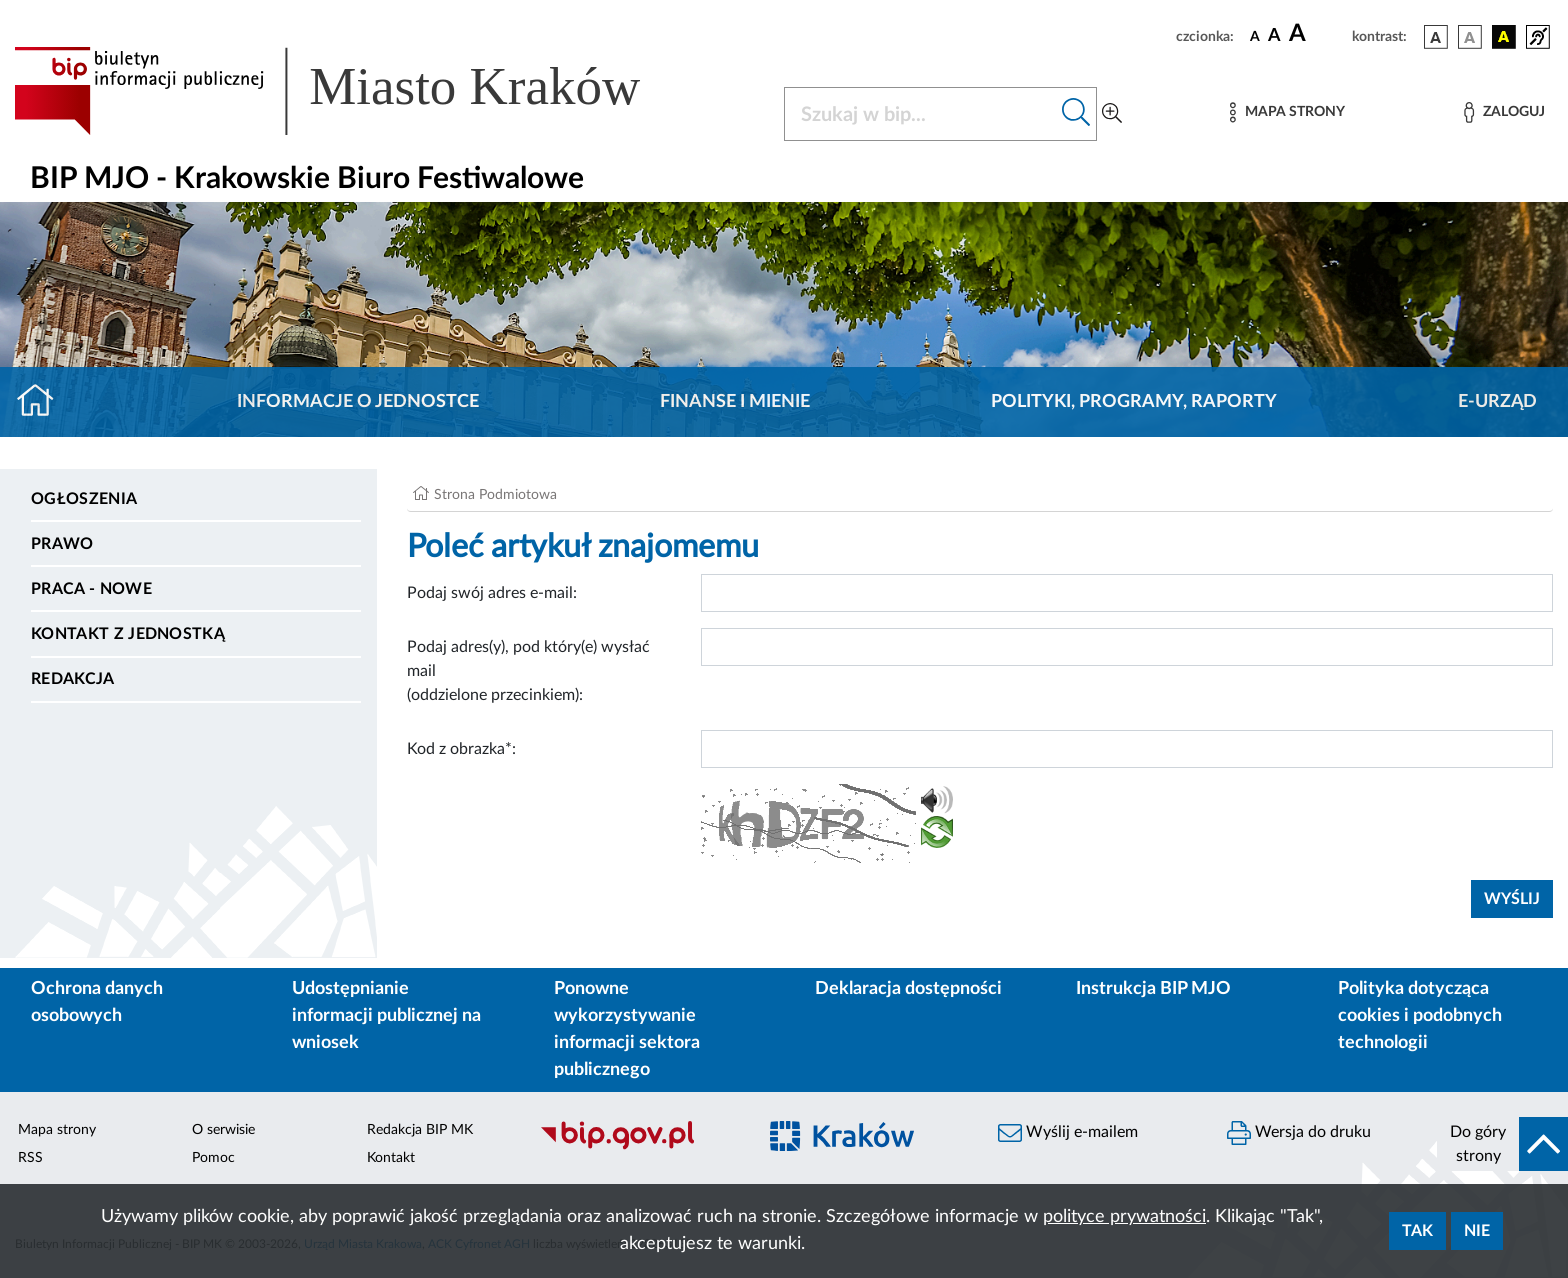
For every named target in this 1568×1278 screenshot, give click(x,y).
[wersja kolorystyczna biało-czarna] (1470, 37)
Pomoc (213, 1158)
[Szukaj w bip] (1076, 114)
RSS (30, 1158)
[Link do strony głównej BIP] (356, 91)
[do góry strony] (1502, 1144)
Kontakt (391, 1158)
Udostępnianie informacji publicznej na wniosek (386, 1016)
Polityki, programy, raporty (1134, 402)
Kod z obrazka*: (461, 749)
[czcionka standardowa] (1255, 36)
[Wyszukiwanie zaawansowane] (1112, 114)
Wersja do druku (1299, 1133)
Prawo (62, 544)
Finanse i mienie (735, 402)
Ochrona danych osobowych (97, 1002)
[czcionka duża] (1317, 34)
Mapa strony (57, 1130)
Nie (1477, 1231)
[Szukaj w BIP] (920, 114)
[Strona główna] (43, 402)
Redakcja (73, 679)
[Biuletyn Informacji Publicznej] (637, 1147)
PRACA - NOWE (91, 589)
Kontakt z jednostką (128, 634)
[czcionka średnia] (1274, 36)
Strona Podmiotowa (495, 495)
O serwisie (223, 1130)
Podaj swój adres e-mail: (492, 593)
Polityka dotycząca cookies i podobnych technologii (1420, 1016)
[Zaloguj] (1504, 112)
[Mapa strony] (1287, 112)
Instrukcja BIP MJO (1153, 989)
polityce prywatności (1124, 1217)
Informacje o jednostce (358, 402)
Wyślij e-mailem (1068, 1133)
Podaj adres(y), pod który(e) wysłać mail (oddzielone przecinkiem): (528, 671)
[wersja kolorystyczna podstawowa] (1436, 37)
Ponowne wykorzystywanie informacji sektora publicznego (627, 1029)
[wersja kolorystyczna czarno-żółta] (1504, 37)
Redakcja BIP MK (420, 1130)
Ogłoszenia (84, 499)
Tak (1417, 1231)
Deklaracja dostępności (908, 989)
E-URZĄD (1497, 402)
